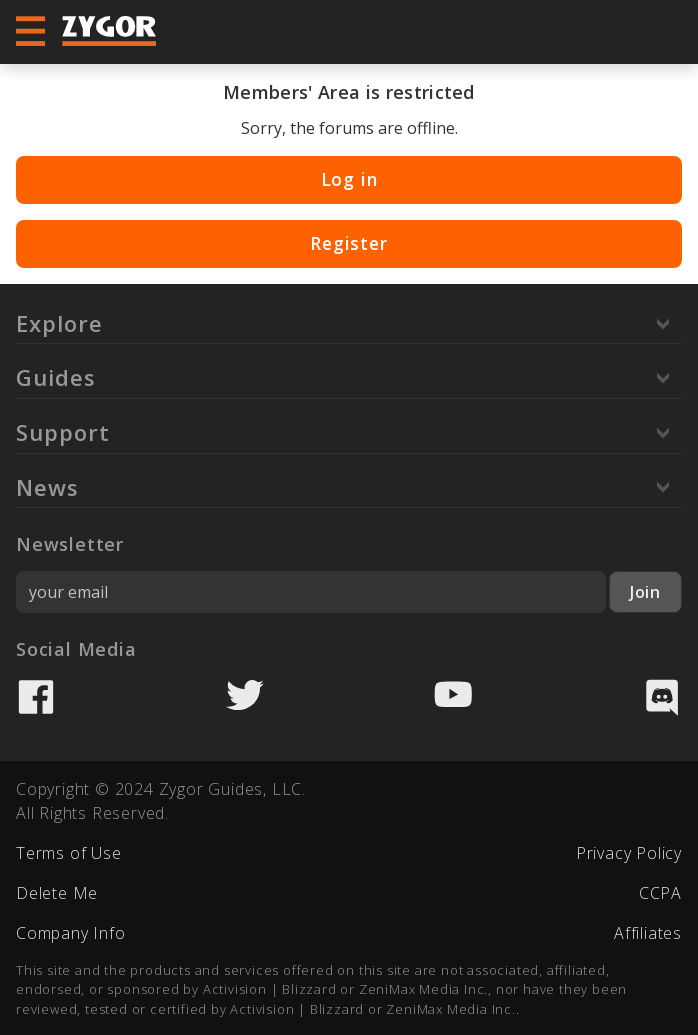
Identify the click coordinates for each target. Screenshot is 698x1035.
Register (348, 243)
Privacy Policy (629, 853)
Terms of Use (69, 853)
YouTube (453, 697)
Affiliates (648, 933)
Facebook (36, 697)
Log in (349, 179)
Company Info (71, 933)
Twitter (245, 697)
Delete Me (57, 893)
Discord (662, 697)
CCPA (660, 893)
